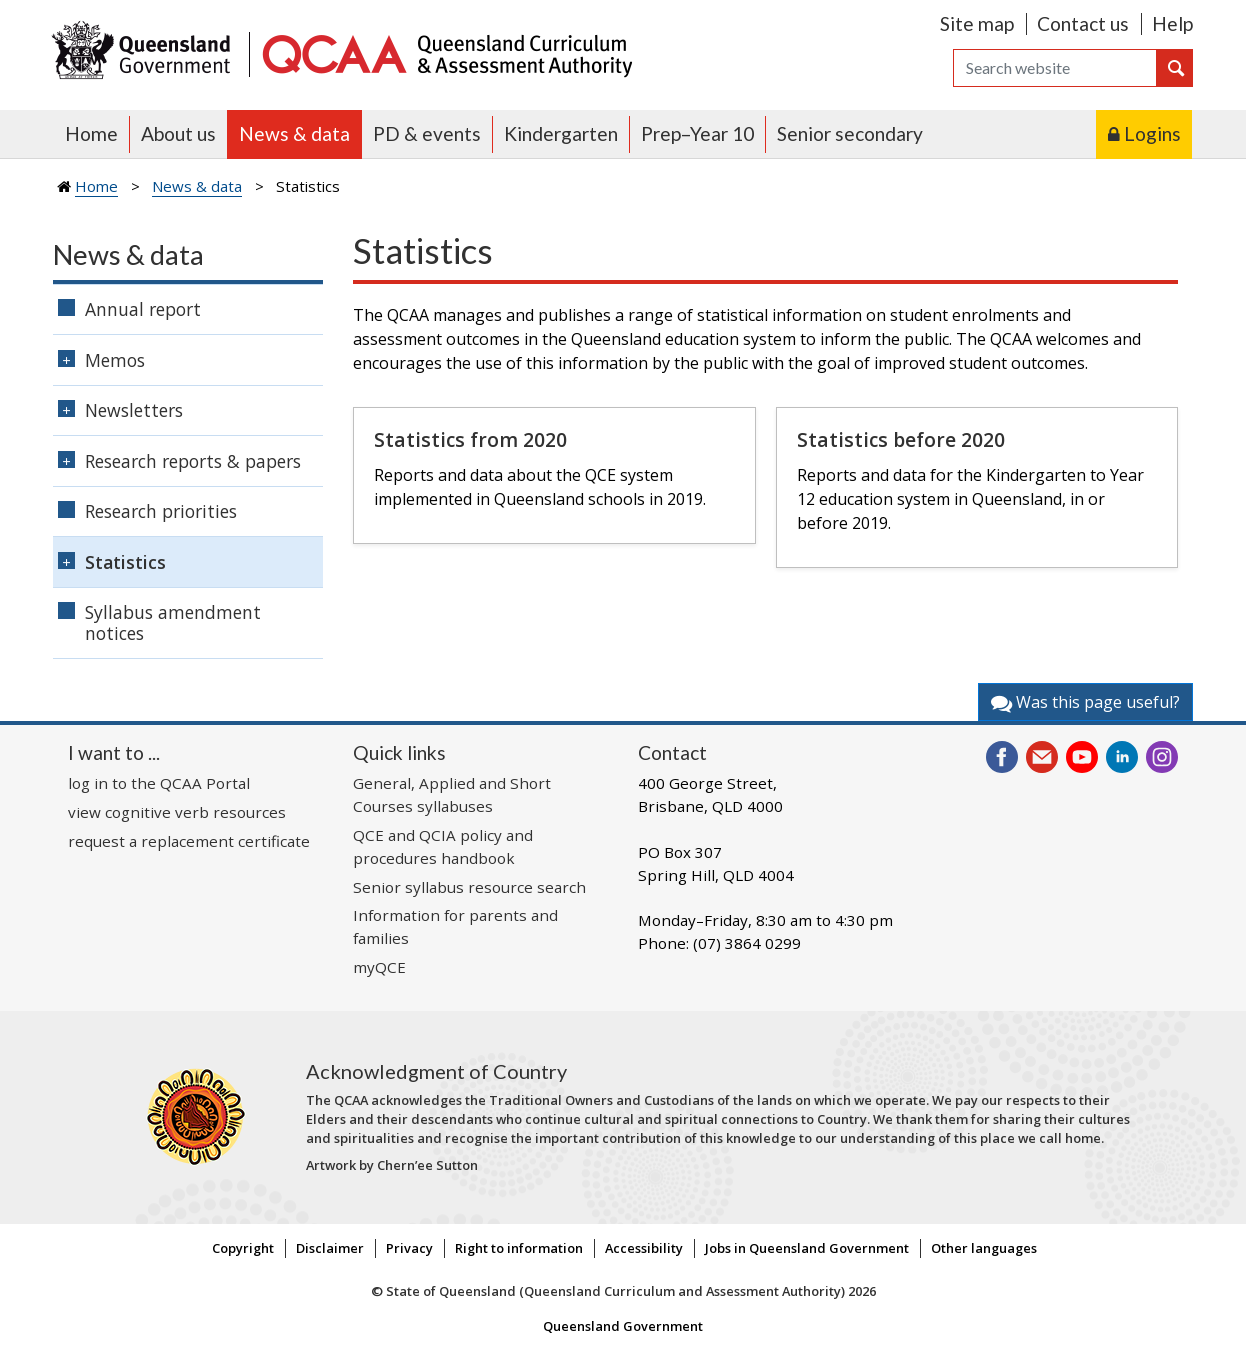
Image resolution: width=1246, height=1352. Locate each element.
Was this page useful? (1085, 702)
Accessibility (644, 1248)
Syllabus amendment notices (173, 622)
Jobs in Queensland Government (807, 1248)
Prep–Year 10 (697, 133)
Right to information (519, 1248)
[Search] (1055, 68)
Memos (115, 360)
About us (178, 133)
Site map (977, 23)
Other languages (984, 1248)
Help (1172, 23)
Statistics (125, 562)
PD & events (427, 133)
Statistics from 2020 (470, 439)
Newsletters (134, 410)
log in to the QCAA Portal (159, 783)
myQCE (379, 967)
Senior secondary (850, 133)
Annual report (143, 309)
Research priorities (161, 511)
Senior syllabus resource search (469, 887)
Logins (1152, 133)
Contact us (1083, 23)
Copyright (243, 1248)
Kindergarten (561, 133)
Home (91, 133)
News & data (294, 133)
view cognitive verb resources (177, 812)
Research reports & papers (193, 461)
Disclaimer (330, 1248)
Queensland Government (623, 1326)
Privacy (409, 1248)
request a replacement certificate (189, 841)
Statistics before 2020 (901, 439)
